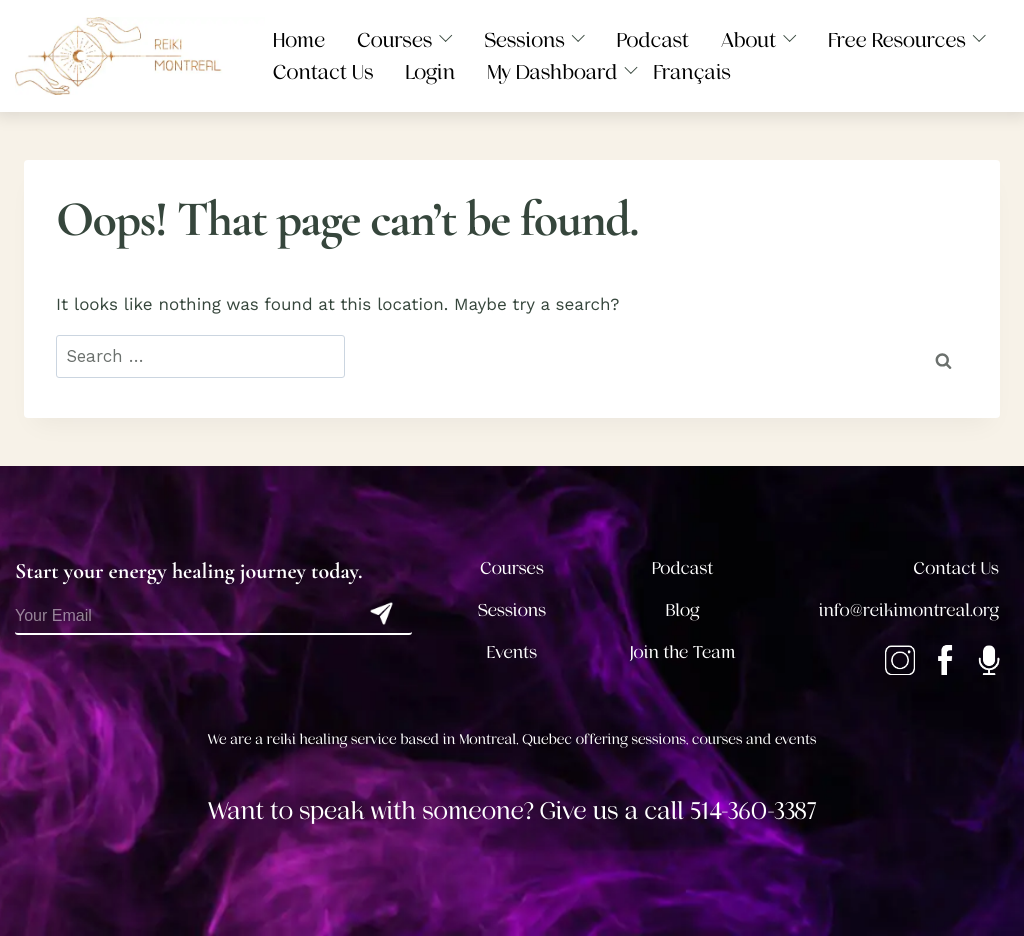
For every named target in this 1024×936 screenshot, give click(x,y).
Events (512, 653)
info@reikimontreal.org (909, 611)
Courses (512, 569)
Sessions (512, 611)
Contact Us (956, 569)
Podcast (682, 569)
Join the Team (683, 653)
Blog (683, 611)
